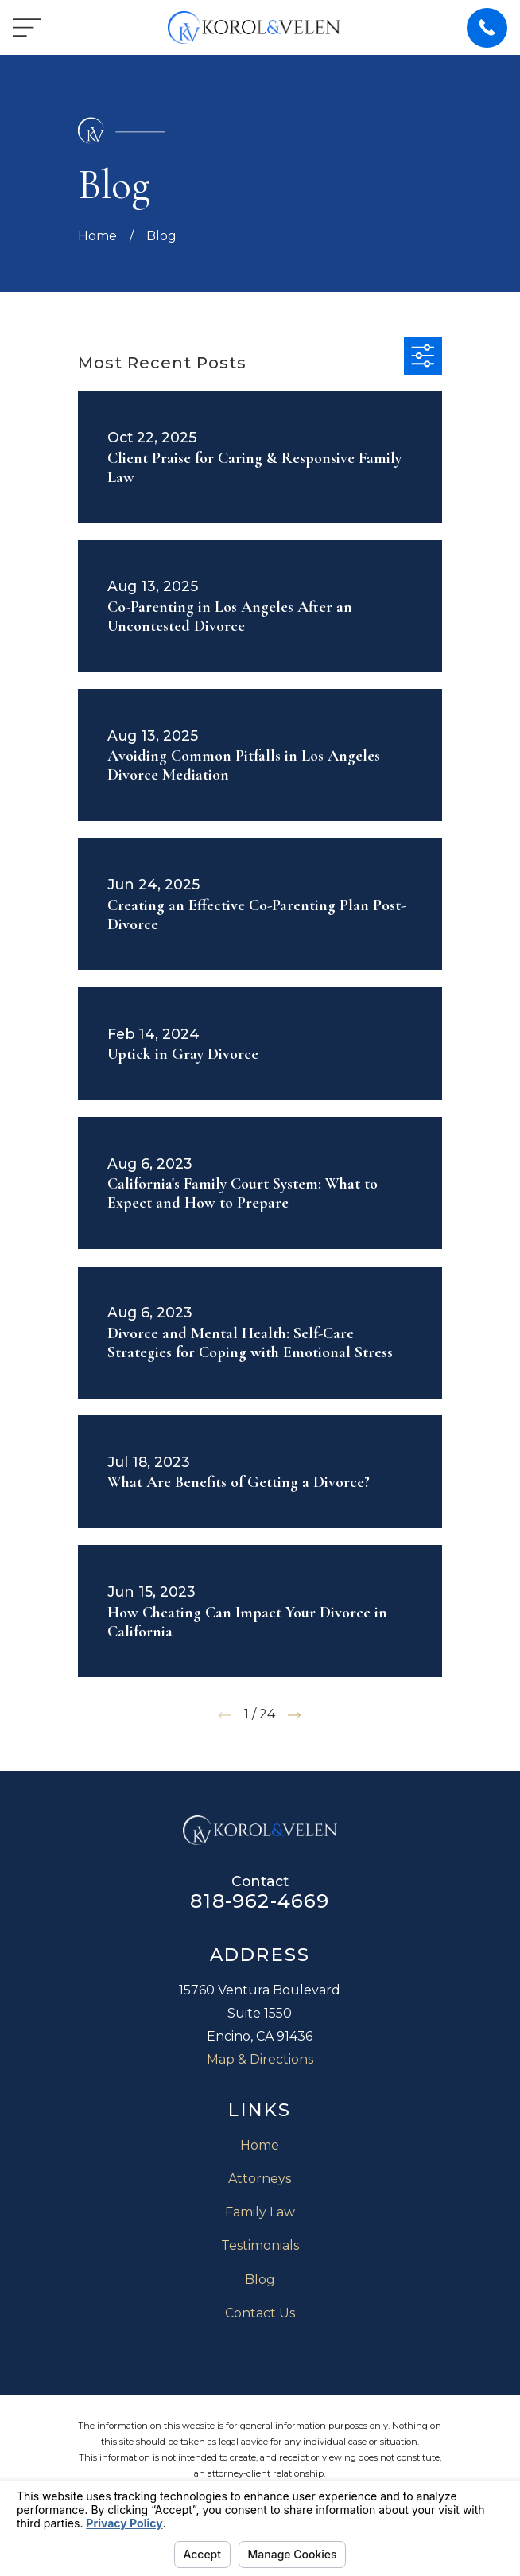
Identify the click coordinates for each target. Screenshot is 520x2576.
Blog (260, 2279)
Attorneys (259, 2178)
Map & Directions (260, 2059)
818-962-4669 (259, 1901)
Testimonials (260, 2245)
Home (259, 2145)
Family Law (260, 2212)
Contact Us (260, 2313)
